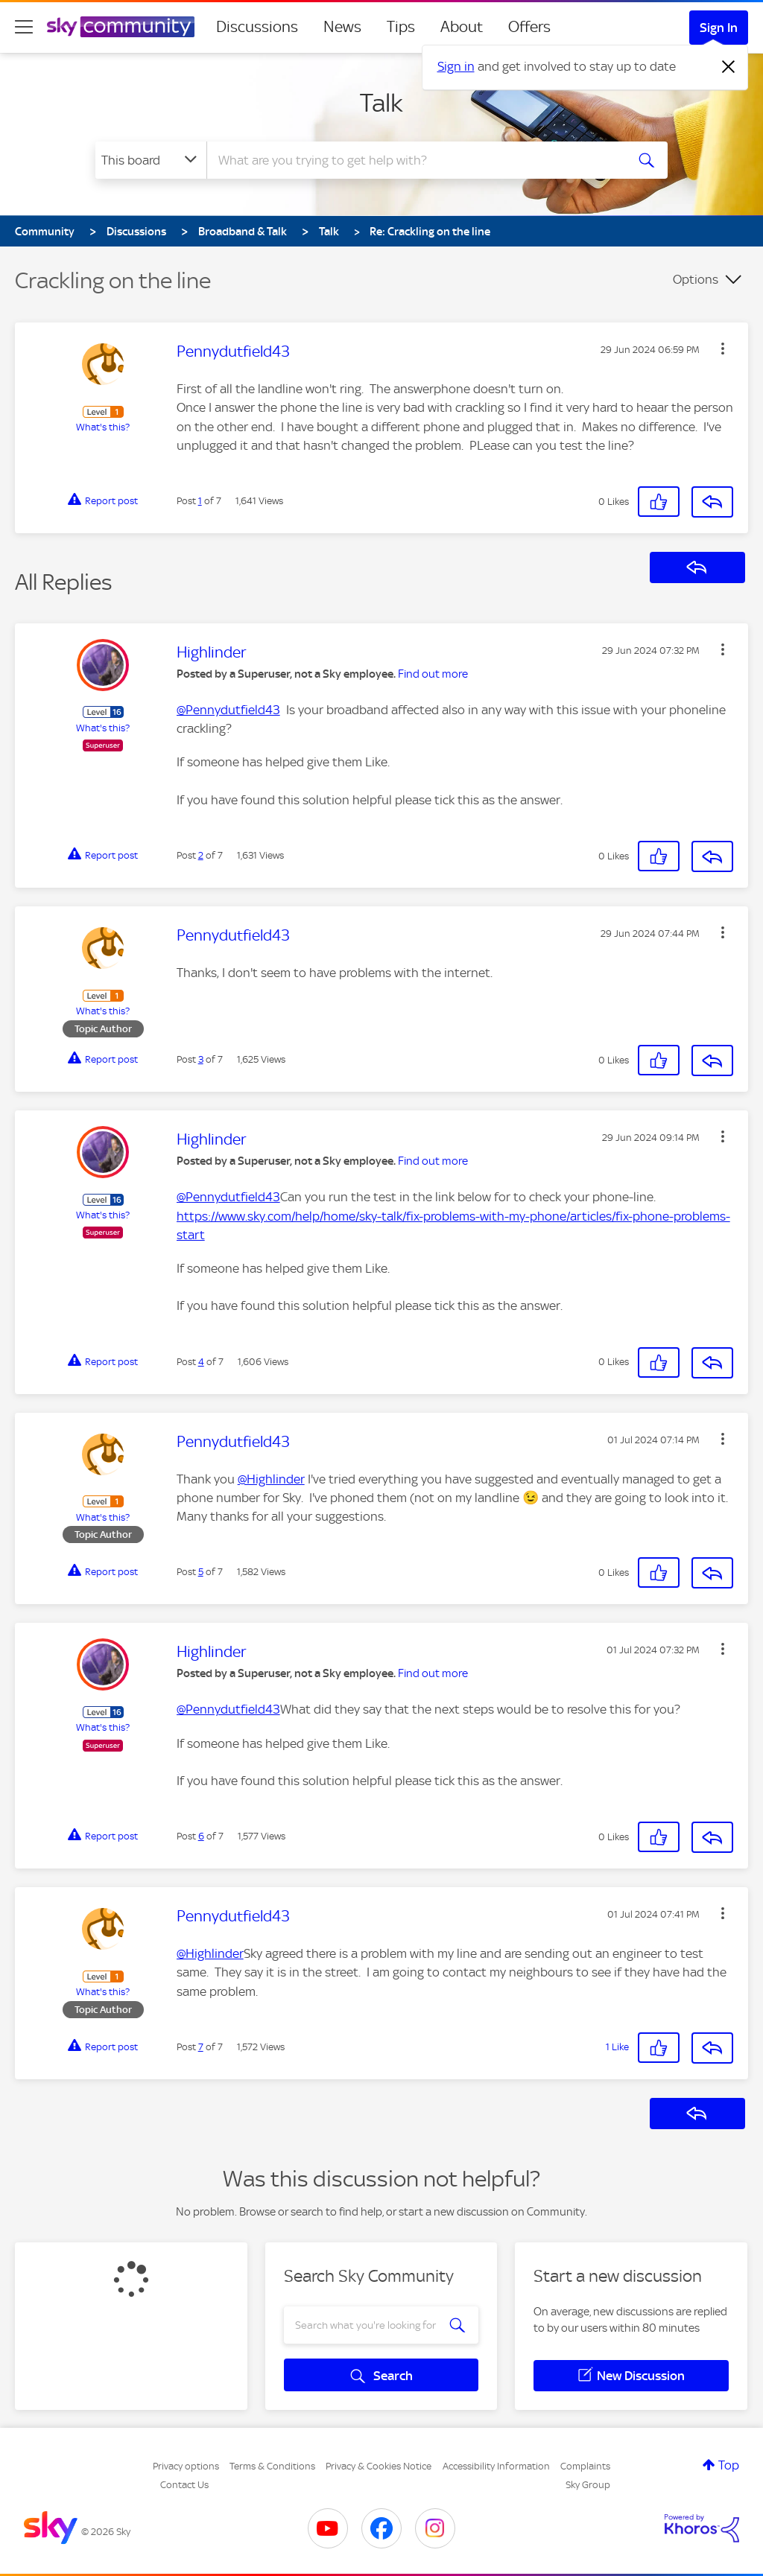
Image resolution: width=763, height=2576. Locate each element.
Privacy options (186, 2466)
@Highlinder (271, 1479)
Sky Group (588, 2484)
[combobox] (414, 160)
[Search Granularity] (150, 160)
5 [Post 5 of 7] (200, 1571)
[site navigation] (24, 27)
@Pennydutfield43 (228, 709)
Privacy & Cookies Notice (378, 2466)
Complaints (585, 2466)
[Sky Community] (120, 27)
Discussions (257, 27)
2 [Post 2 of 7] (200, 855)
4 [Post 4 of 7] (201, 1361)
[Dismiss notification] (729, 67)
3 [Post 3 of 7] (200, 1059)
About (461, 27)
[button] (722, 348)
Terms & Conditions (272, 2466)
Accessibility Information (496, 2466)
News (342, 27)
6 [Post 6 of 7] (201, 1836)
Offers (529, 27)
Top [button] (728, 2465)
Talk (381, 103)
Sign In (719, 27)
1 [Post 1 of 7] (200, 500)
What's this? (103, 427)
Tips (401, 27)
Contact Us (184, 2484)
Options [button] (695, 279)
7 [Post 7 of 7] (200, 2046)
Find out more (433, 674)
